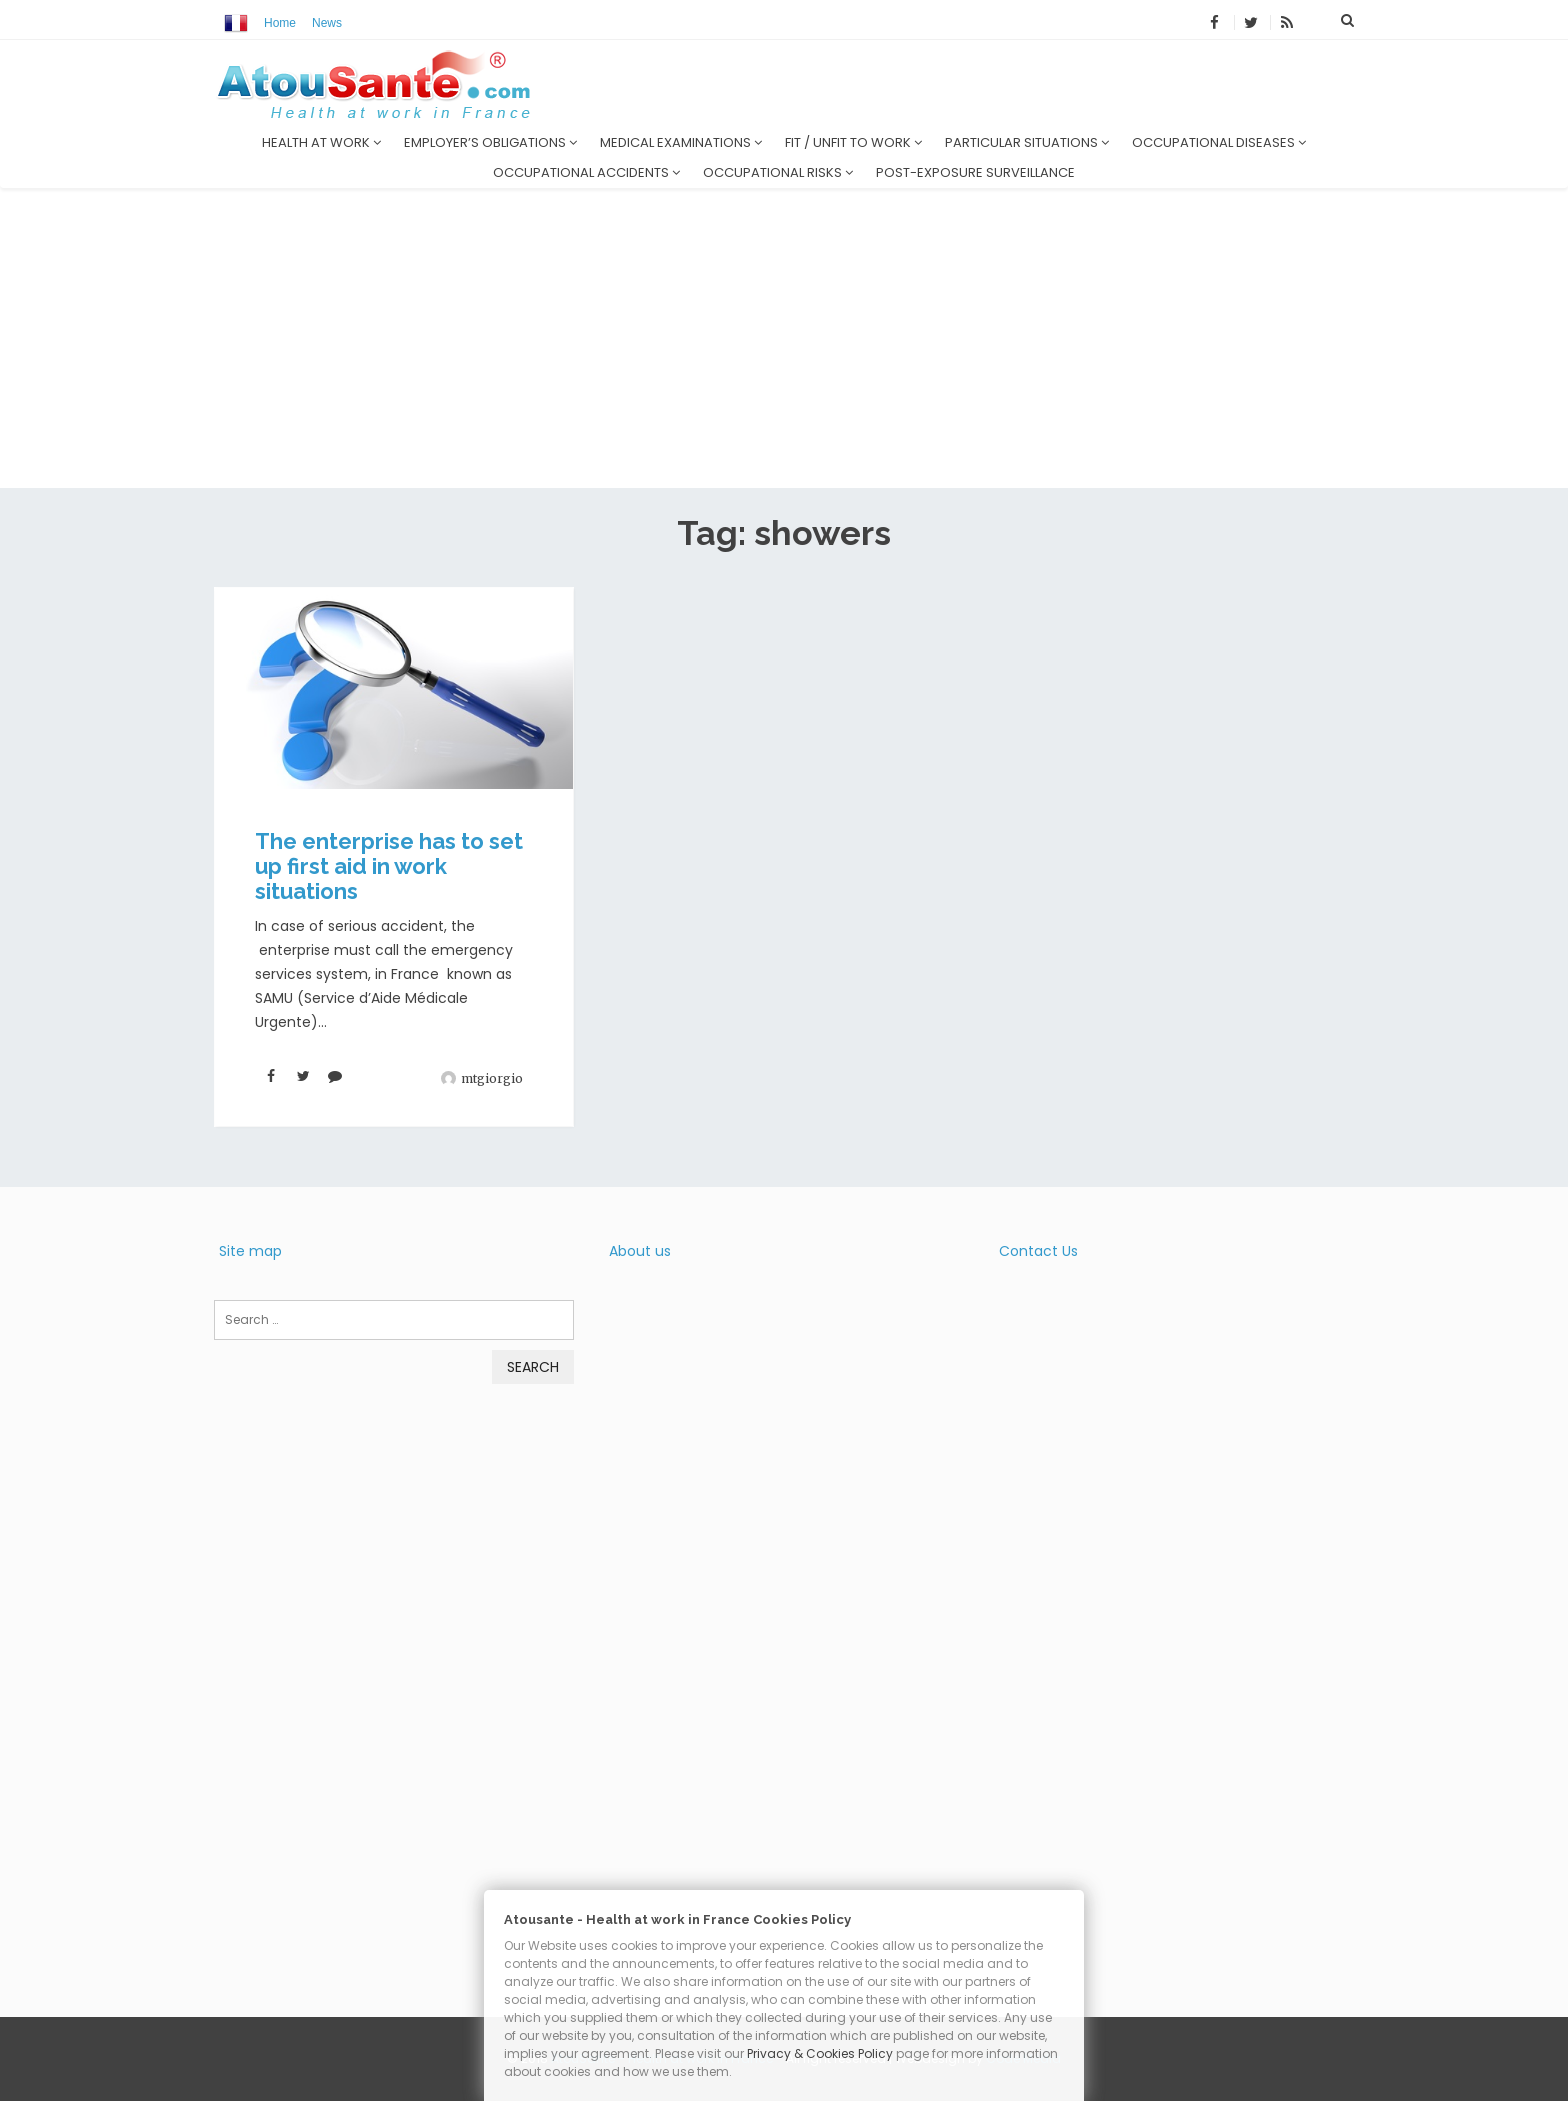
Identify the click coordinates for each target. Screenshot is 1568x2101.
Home (280, 23)
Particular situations (1027, 142)
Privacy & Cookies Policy (820, 2053)
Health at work (321, 142)
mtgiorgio (492, 1078)
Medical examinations (681, 142)
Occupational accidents (586, 172)
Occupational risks (778, 172)
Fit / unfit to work (853, 142)
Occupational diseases (1219, 142)
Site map (250, 1251)
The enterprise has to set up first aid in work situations (389, 866)
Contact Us (1038, 1251)
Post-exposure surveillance (975, 172)
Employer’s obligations (490, 142)
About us (640, 1251)
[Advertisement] (784, 338)
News (327, 23)
